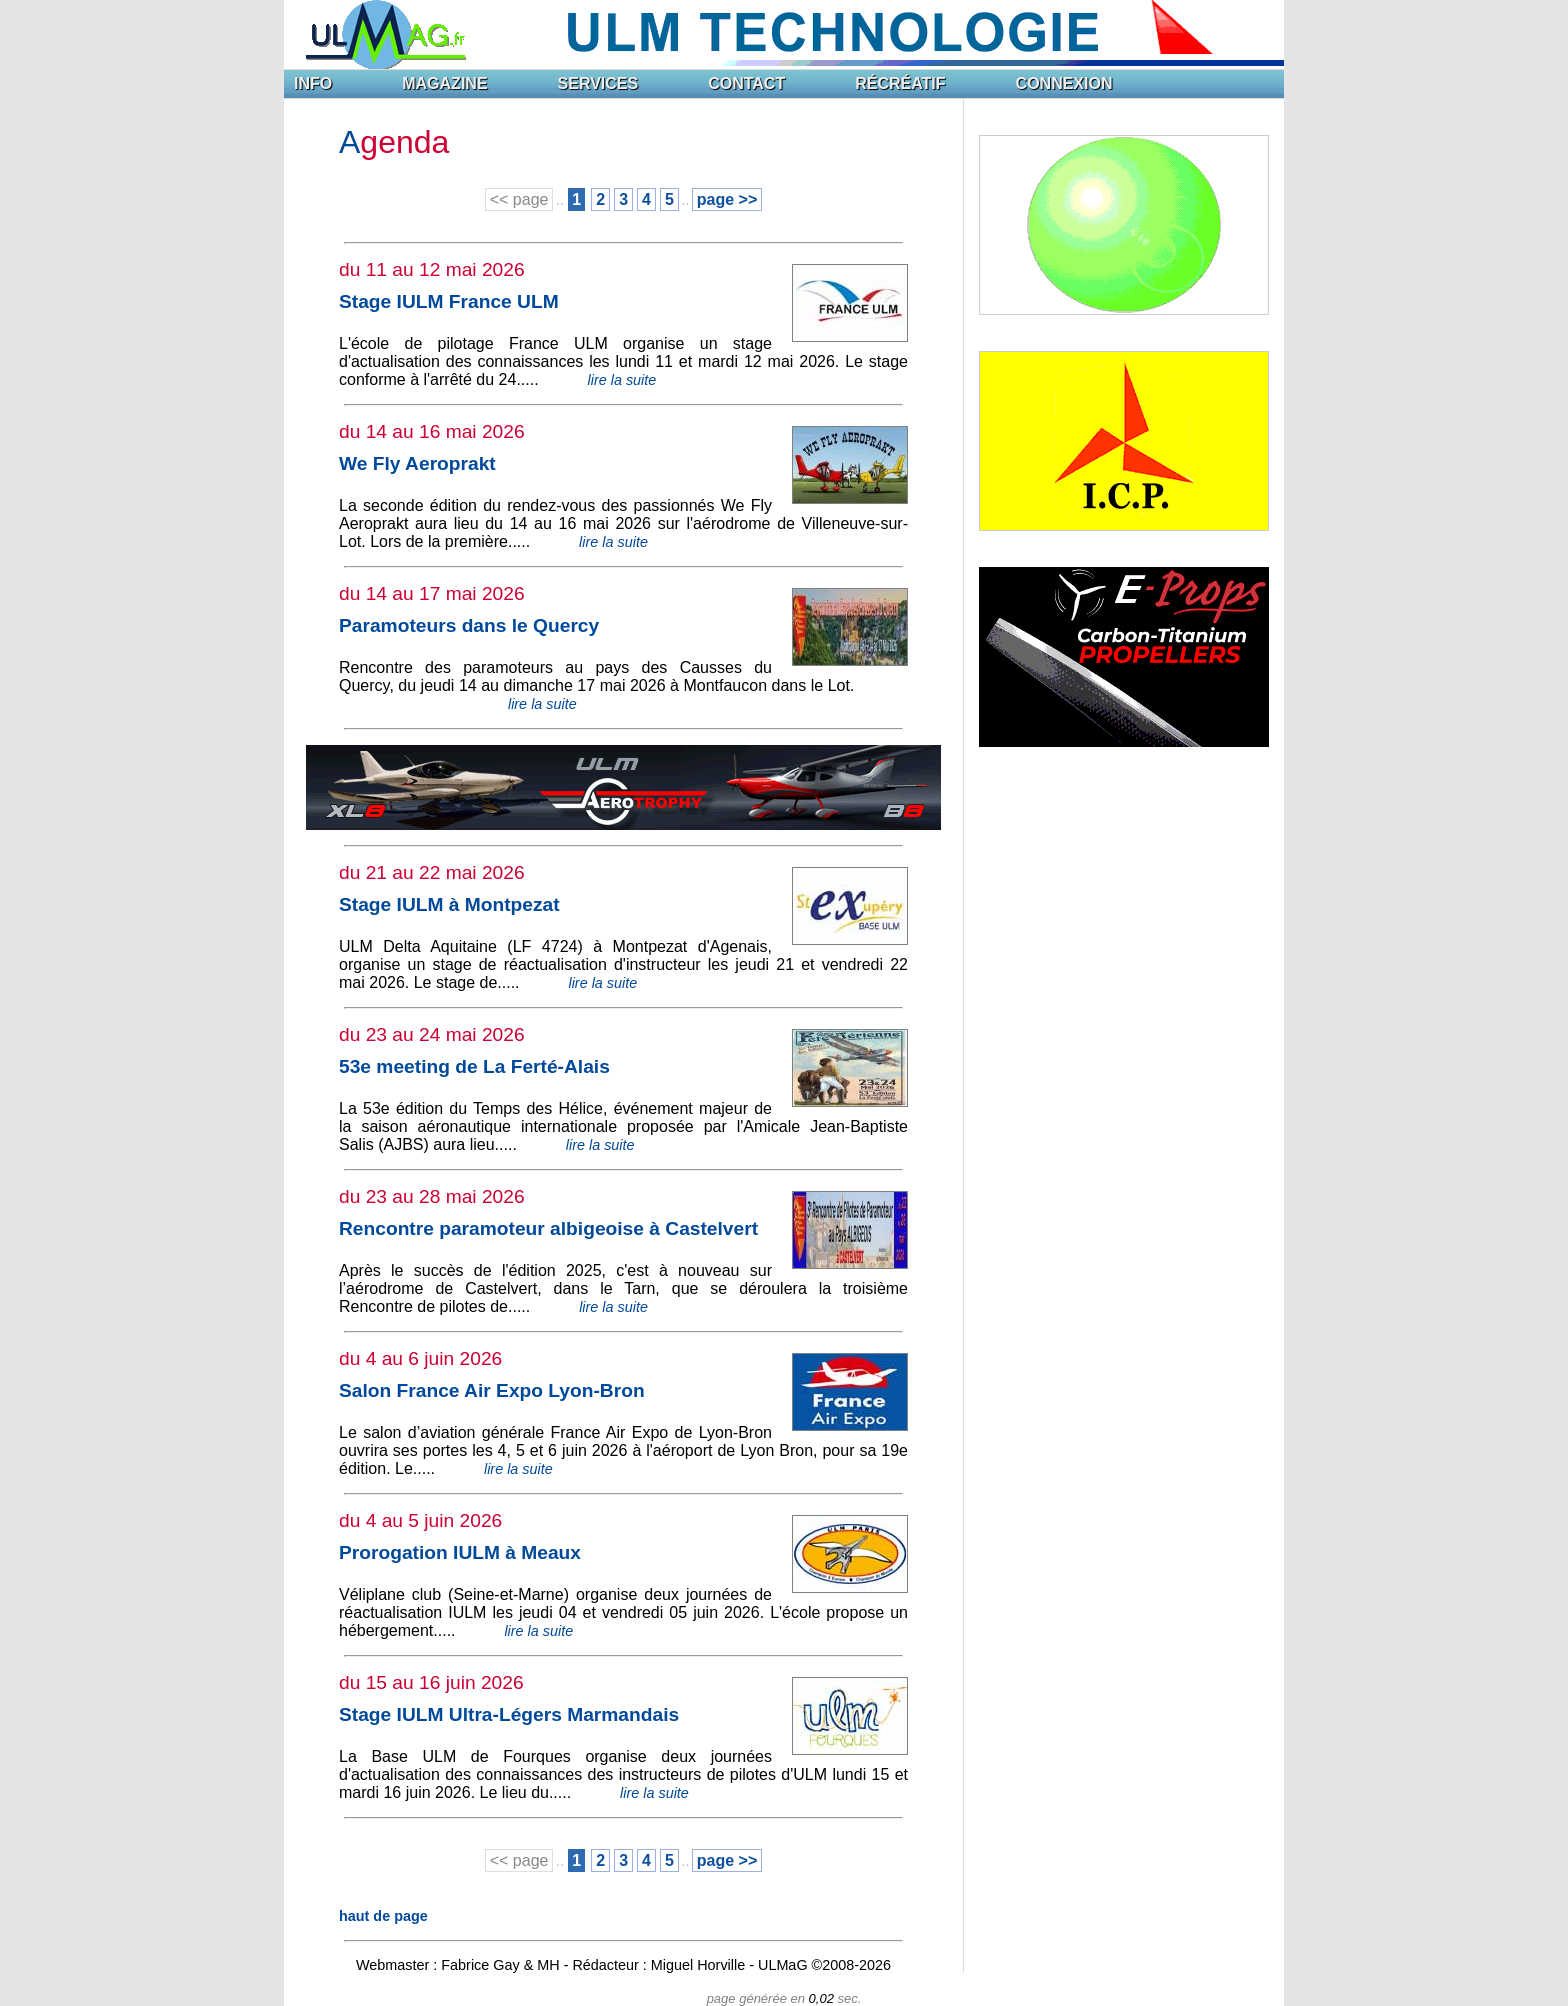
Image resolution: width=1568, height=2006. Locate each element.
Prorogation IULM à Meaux (460, 1552)
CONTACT (746, 83)
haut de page (383, 1916)
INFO (313, 83)
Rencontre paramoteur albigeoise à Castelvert (548, 1228)
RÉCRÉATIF (900, 83)
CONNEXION (1064, 83)
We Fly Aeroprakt (417, 463)
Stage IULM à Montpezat (449, 904)
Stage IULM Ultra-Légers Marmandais (509, 1714)
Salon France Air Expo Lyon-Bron (492, 1390)
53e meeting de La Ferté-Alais (474, 1066)
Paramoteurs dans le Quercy (469, 625)
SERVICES (598, 83)
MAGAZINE (444, 83)
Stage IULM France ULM (449, 301)
